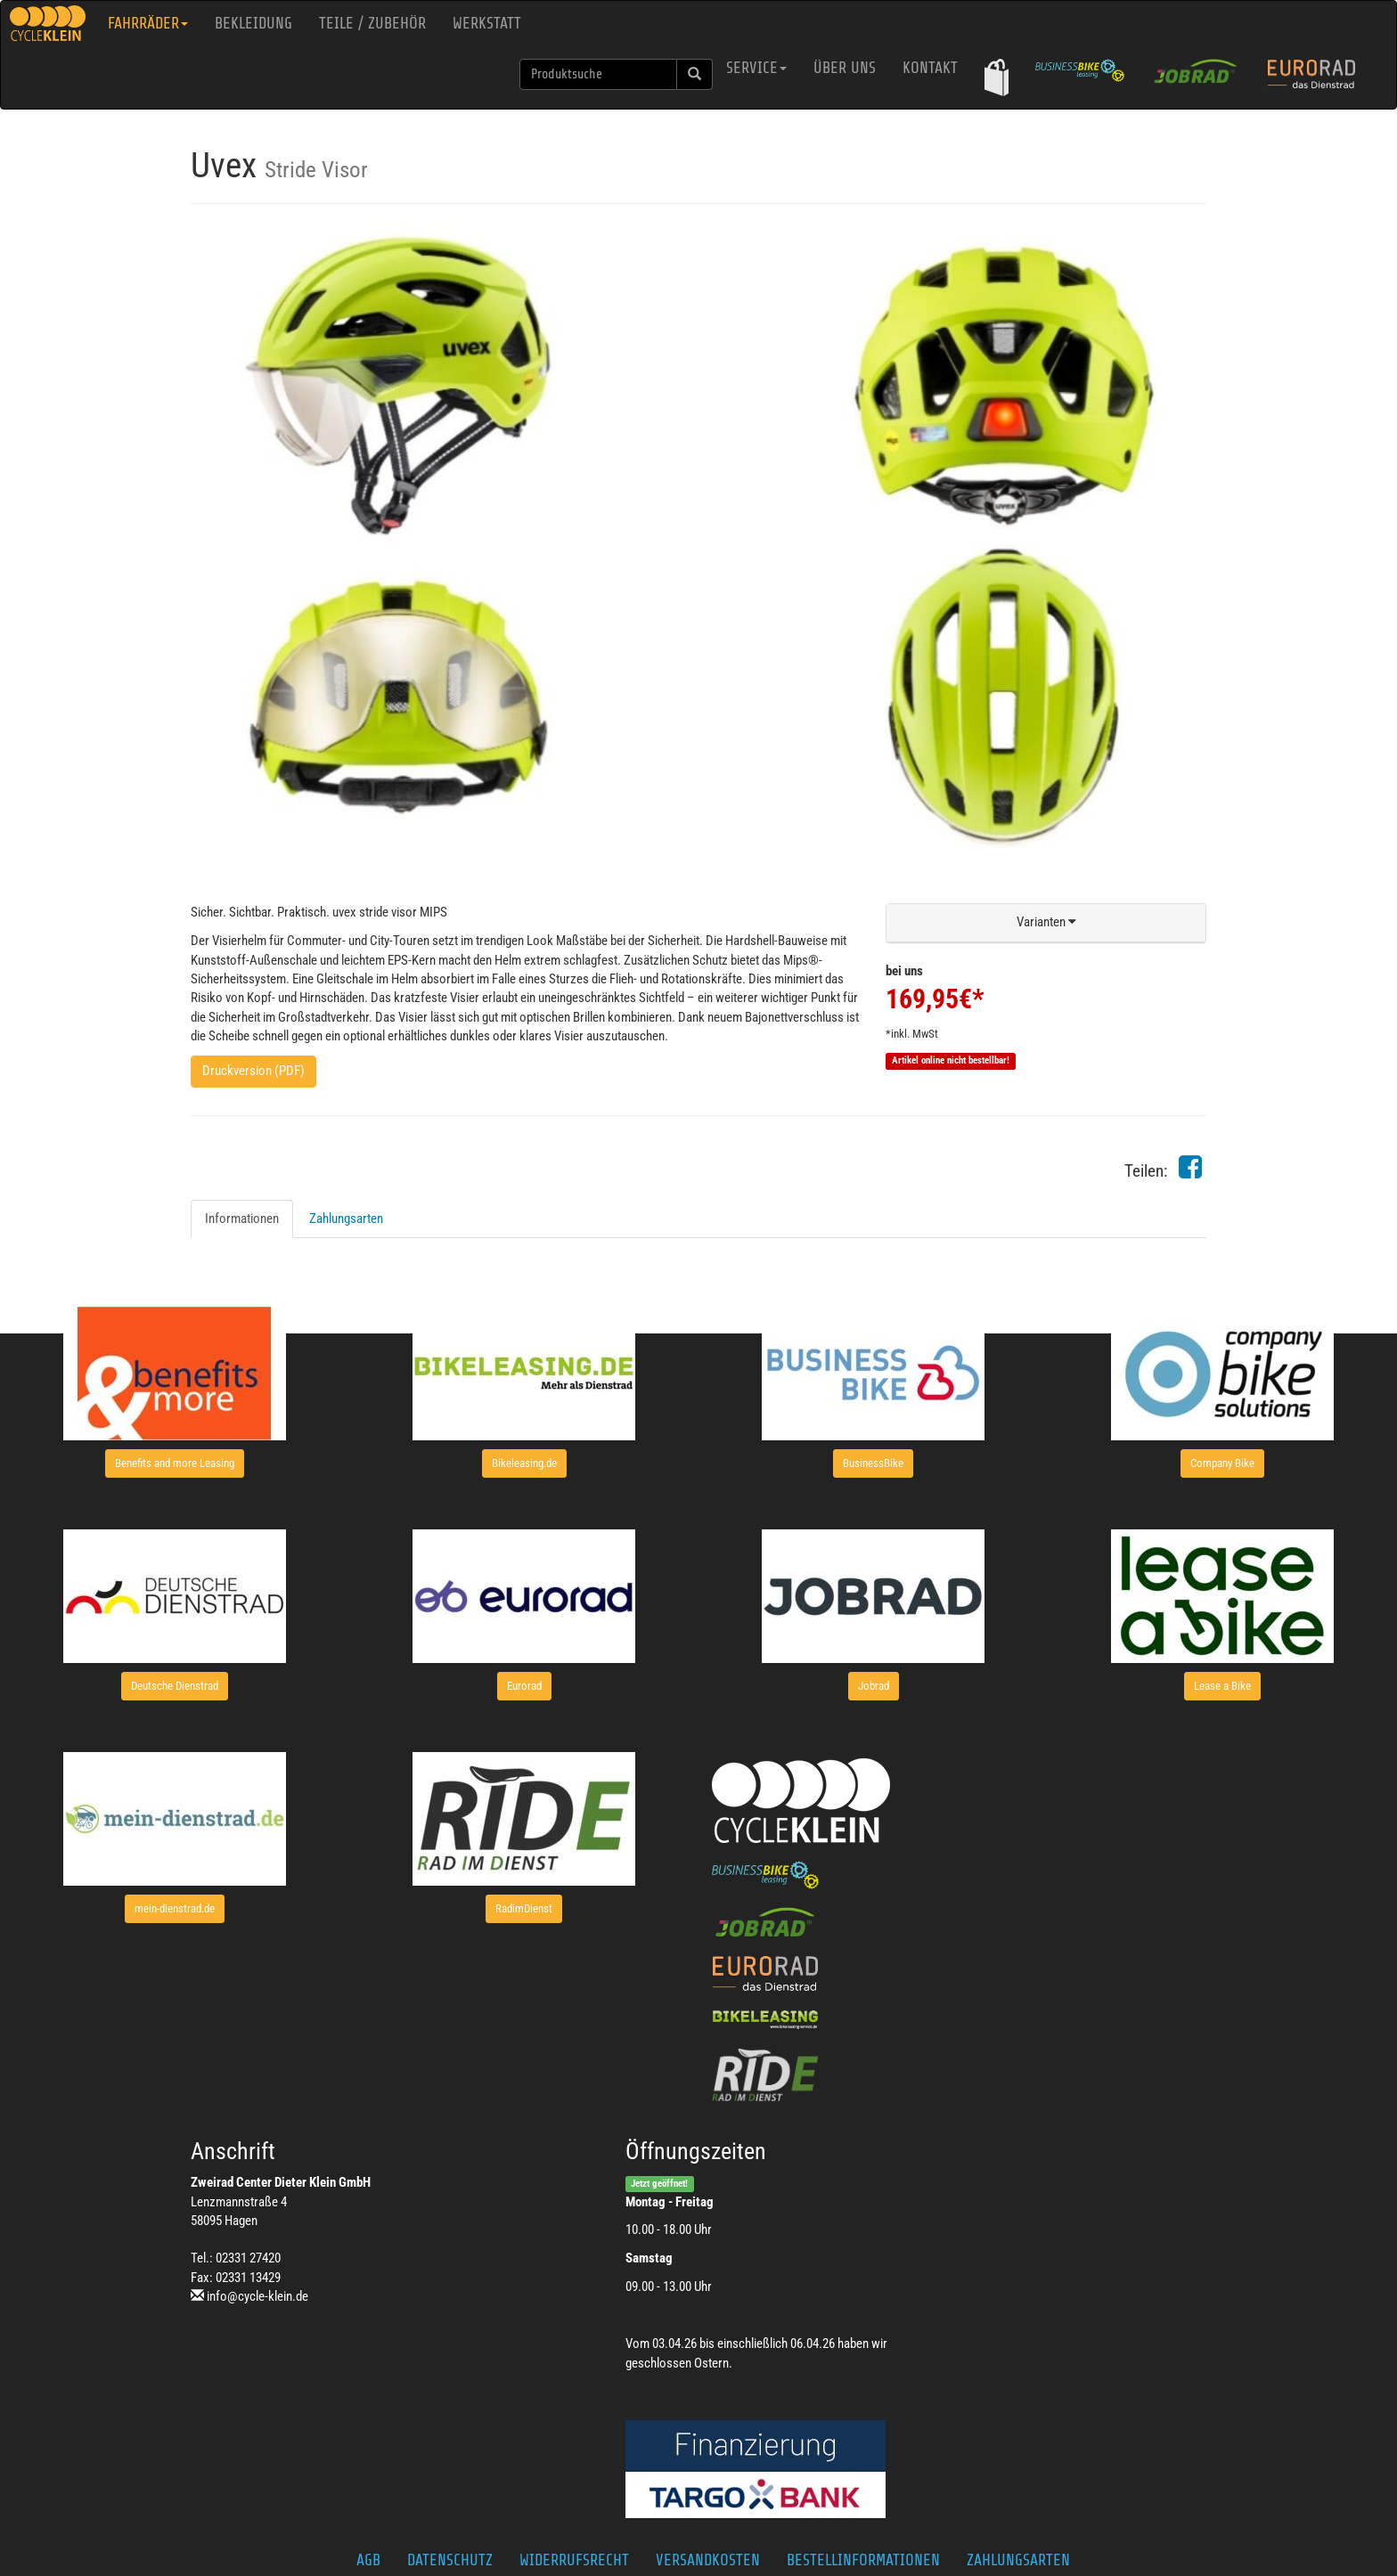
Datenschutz (450, 2560)
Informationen (242, 1219)
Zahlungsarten (346, 1219)
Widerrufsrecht (574, 2560)
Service (756, 68)
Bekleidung (253, 23)
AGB (368, 2560)
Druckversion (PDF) (253, 1071)
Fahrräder (148, 23)
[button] (996, 77)
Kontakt (930, 68)
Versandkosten (708, 2560)
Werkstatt (487, 23)
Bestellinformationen (863, 2560)
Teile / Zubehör (372, 23)
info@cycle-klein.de (257, 2296)
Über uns (844, 68)
